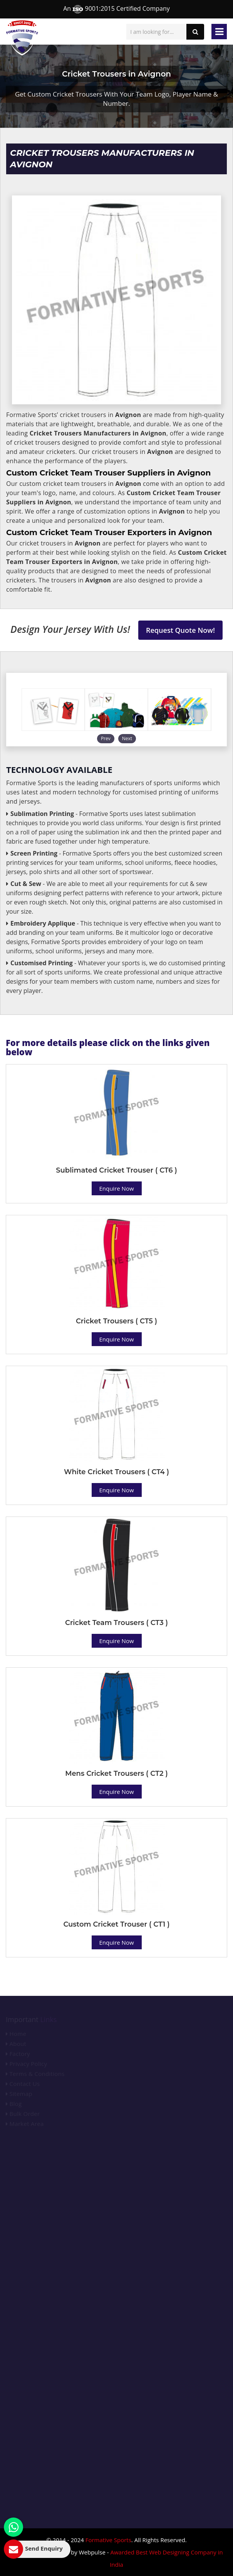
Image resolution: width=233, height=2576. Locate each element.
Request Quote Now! (180, 630)
